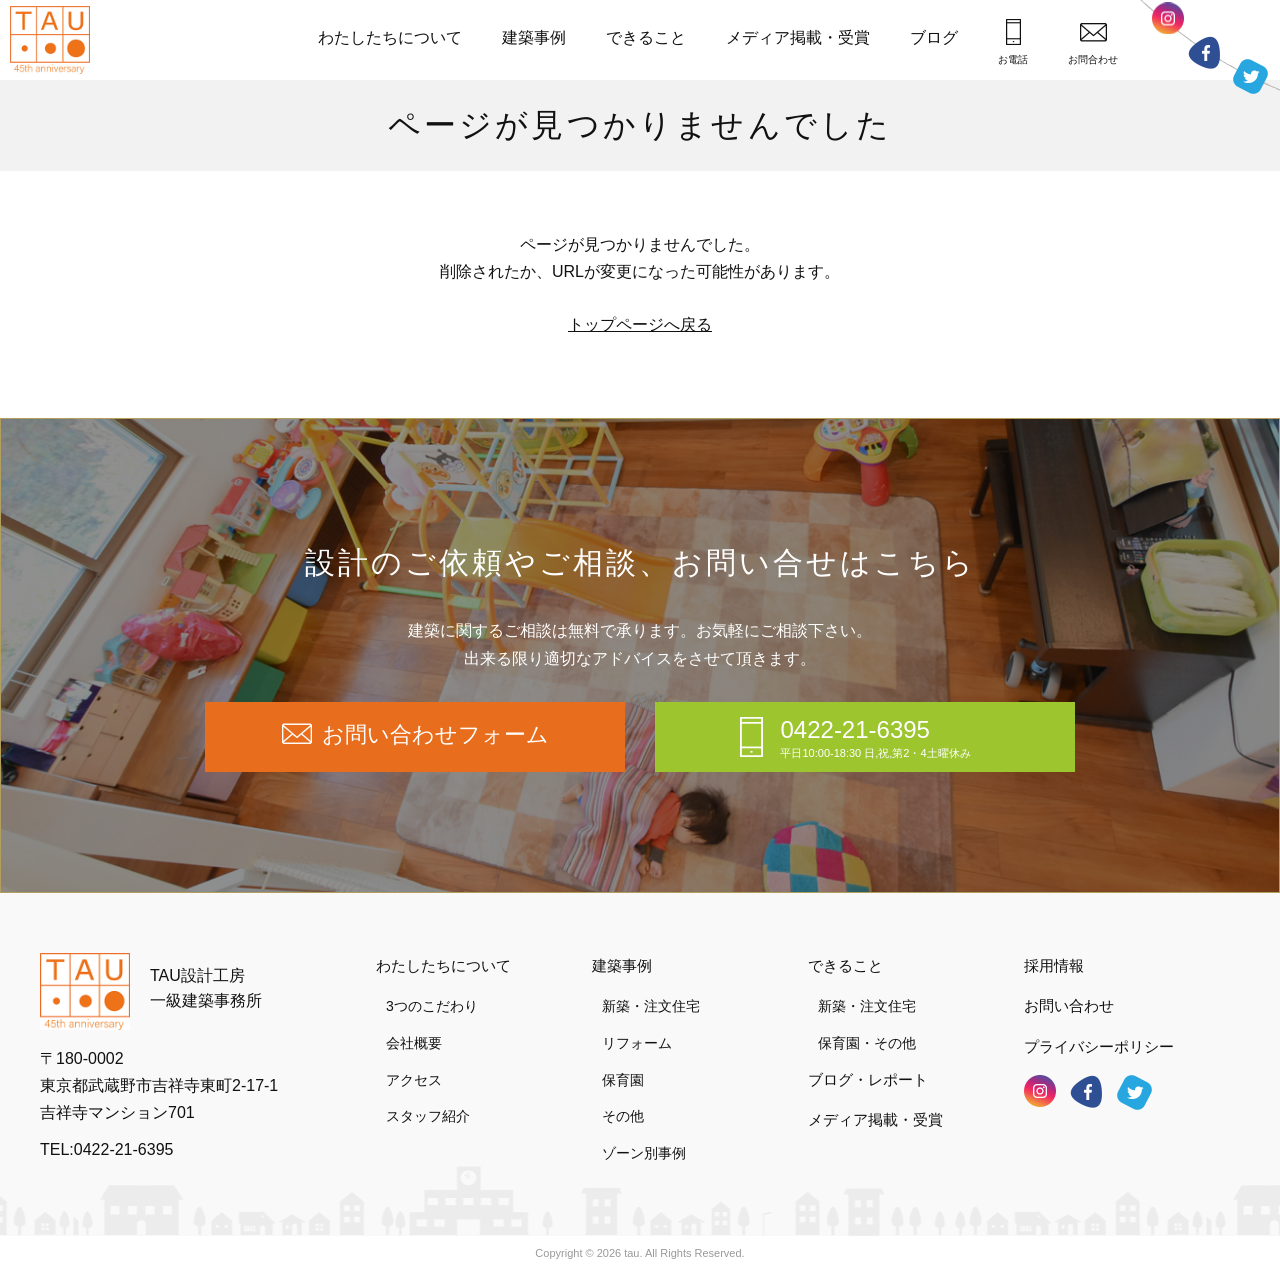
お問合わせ (1093, 43)
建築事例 (534, 37)
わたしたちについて (390, 37)
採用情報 (1054, 965)
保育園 (623, 1080)
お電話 (1013, 42)
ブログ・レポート (868, 1079)
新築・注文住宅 (651, 1006)
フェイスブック (1204, 52)
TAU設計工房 (55, 40)
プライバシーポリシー (1099, 1046)
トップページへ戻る (640, 324)
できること (646, 37)
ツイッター (1250, 72)
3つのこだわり (432, 1006)
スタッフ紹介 (428, 1116)
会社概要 (414, 1043)
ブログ (934, 37)
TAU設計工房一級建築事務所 (206, 988)
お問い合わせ (1069, 1005)
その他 (623, 1116)
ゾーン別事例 (644, 1153)
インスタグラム (1168, 24)
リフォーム (637, 1043)
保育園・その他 (867, 1043)
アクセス (414, 1080)
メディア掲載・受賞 (798, 37)
